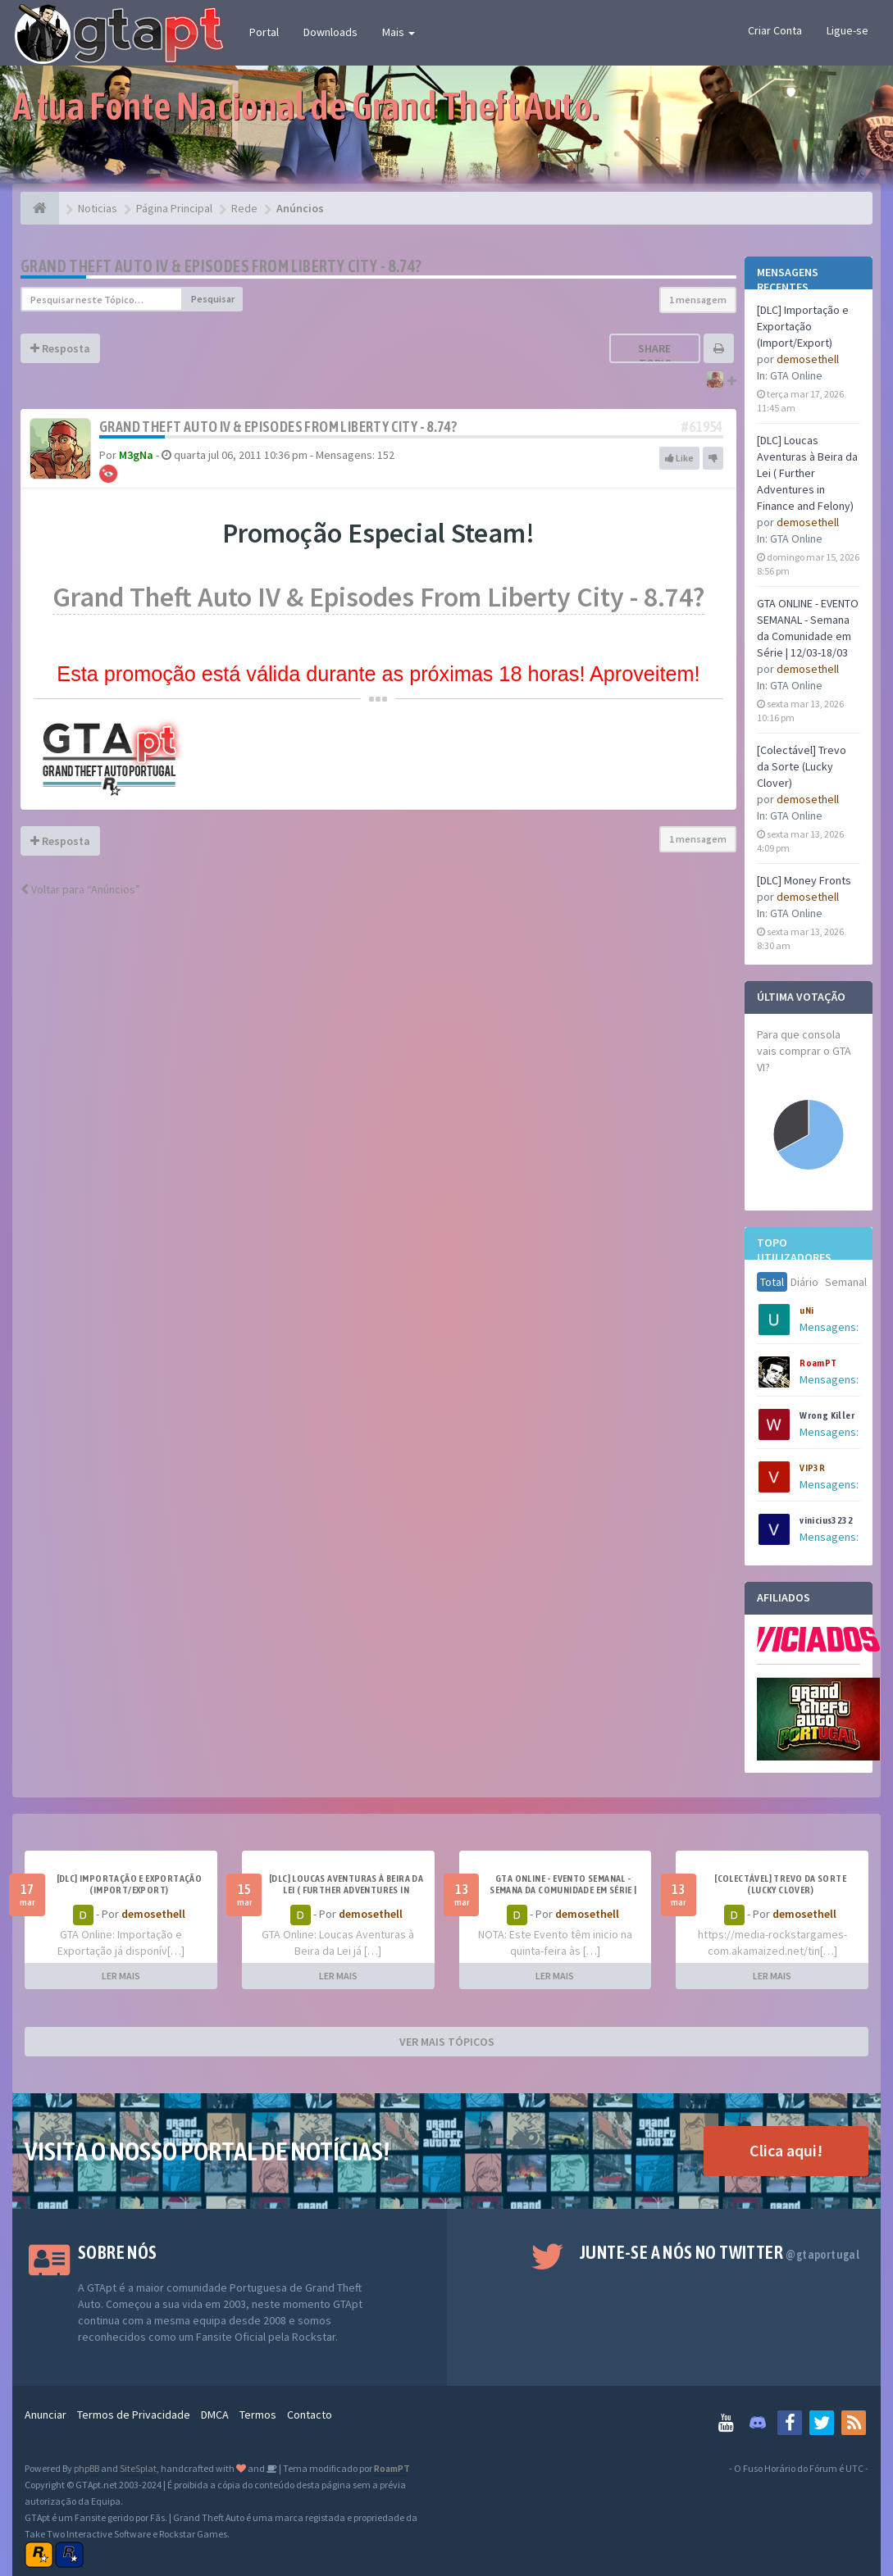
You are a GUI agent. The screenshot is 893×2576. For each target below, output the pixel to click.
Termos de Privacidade (133, 2414)
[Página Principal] (40, 208)
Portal (264, 32)
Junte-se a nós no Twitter (719, 2252)
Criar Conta (775, 30)
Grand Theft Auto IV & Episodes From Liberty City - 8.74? (221, 266)
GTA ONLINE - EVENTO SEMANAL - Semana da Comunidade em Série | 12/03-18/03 (563, 1890)
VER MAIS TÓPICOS (446, 2041)
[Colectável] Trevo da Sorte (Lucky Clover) (801, 766)
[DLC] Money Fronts (804, 880)
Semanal (846, 1281)
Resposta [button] (60, 348)
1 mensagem (698, 299)
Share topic (654, 355)
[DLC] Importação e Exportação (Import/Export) (803, 326)
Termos (257, 2414)
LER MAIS (121, 1975)
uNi (806, 1310)
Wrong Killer (827, 1415)
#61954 (701, 426)
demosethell (808, 359)
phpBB (86, 2468)
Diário (804, 1281)
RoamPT (818, 1363)
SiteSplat (138, 2468)
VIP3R (812, 1468)
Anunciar (45, 2414)
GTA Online (796, 375)
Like (679, 458)
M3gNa (136, 455)
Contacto (309, 2414)
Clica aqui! (785, 2150)
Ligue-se (847, 30)
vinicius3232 (826, 1520)
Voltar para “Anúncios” (80, 889)
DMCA (215, 2414)
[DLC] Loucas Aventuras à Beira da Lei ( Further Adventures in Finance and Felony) (807, 473)
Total (772, 1281)
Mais (398, 32)
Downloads (330, 32)
